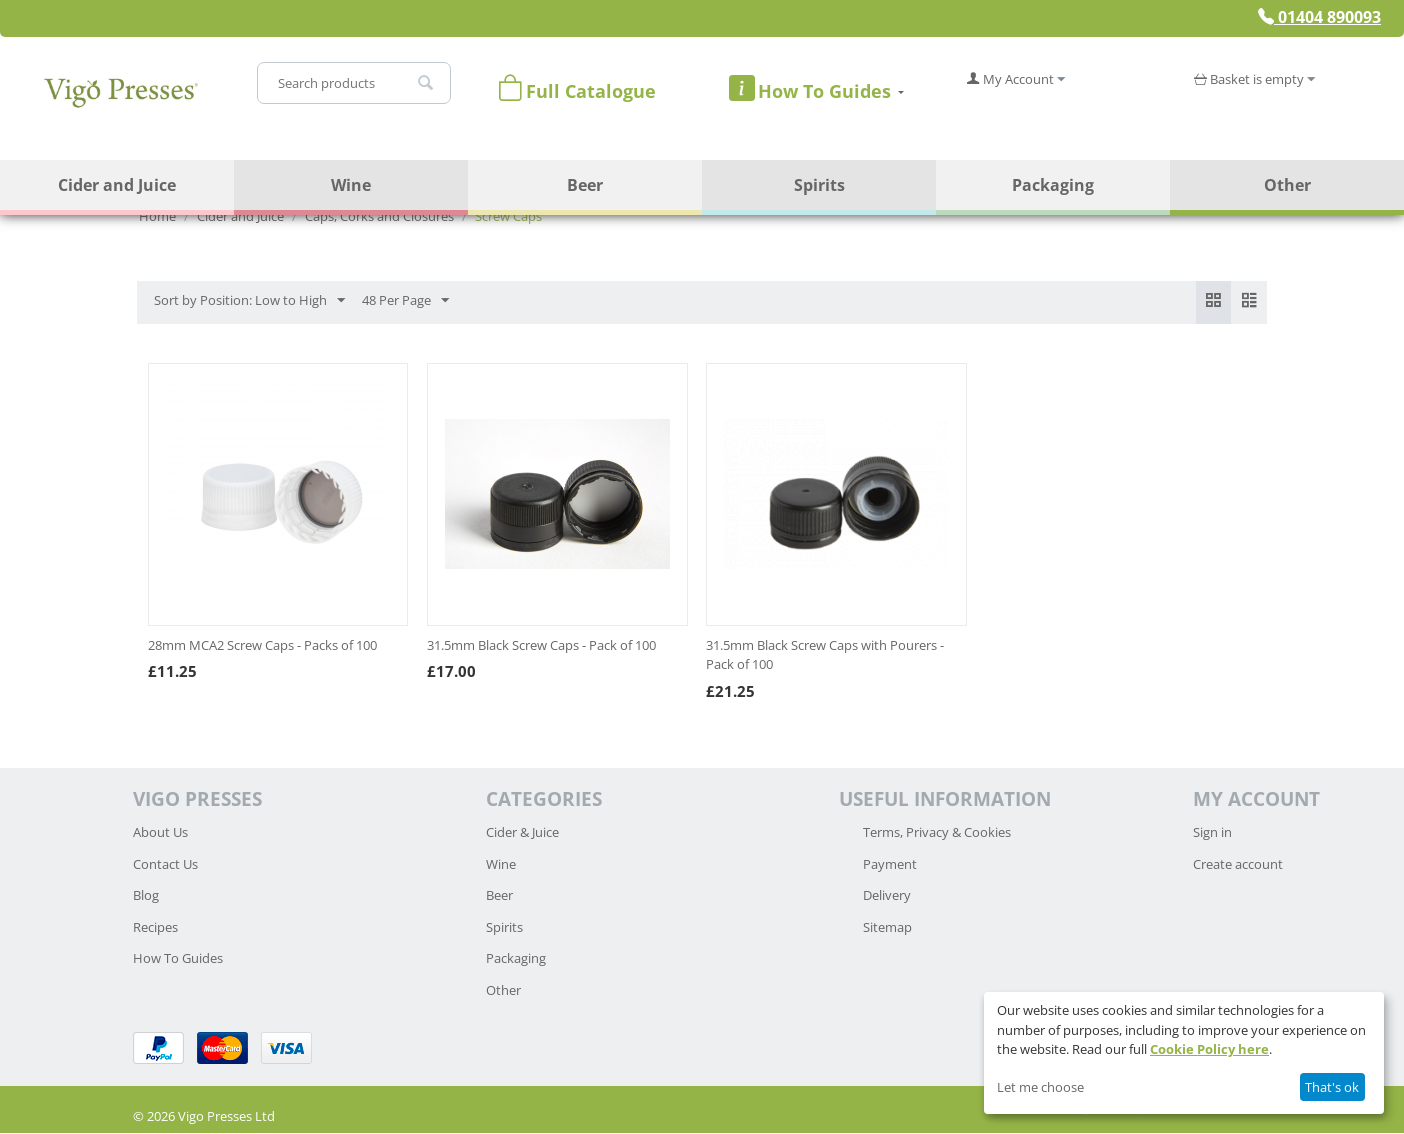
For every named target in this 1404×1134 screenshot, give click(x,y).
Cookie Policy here (1209, 1049)
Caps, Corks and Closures (379, 216)
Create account (1238, 865)
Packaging (1053, 185)
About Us (160, 833)
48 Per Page (405, 301)
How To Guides (178, 959)
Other (1287, 185)
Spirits (819, 185)
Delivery (887, 896)
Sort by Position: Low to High (249, 301)
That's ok (1332, 1087)
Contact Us (165, 865)
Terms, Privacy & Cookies (937, 833)
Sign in (1212, 833)
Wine (351, 185)
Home (157, 216)
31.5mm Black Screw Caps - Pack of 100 (541, 646)
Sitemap (887, 928)
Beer (585, 185)
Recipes (155, 928)
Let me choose (1040, 1087)
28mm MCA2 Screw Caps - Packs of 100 (262, 646)
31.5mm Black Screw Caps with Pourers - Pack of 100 (825, 656)
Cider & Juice (522, 833)
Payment (890, 865)
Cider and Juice (117, 185)
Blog (146, 896)
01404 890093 (1319, 17)
